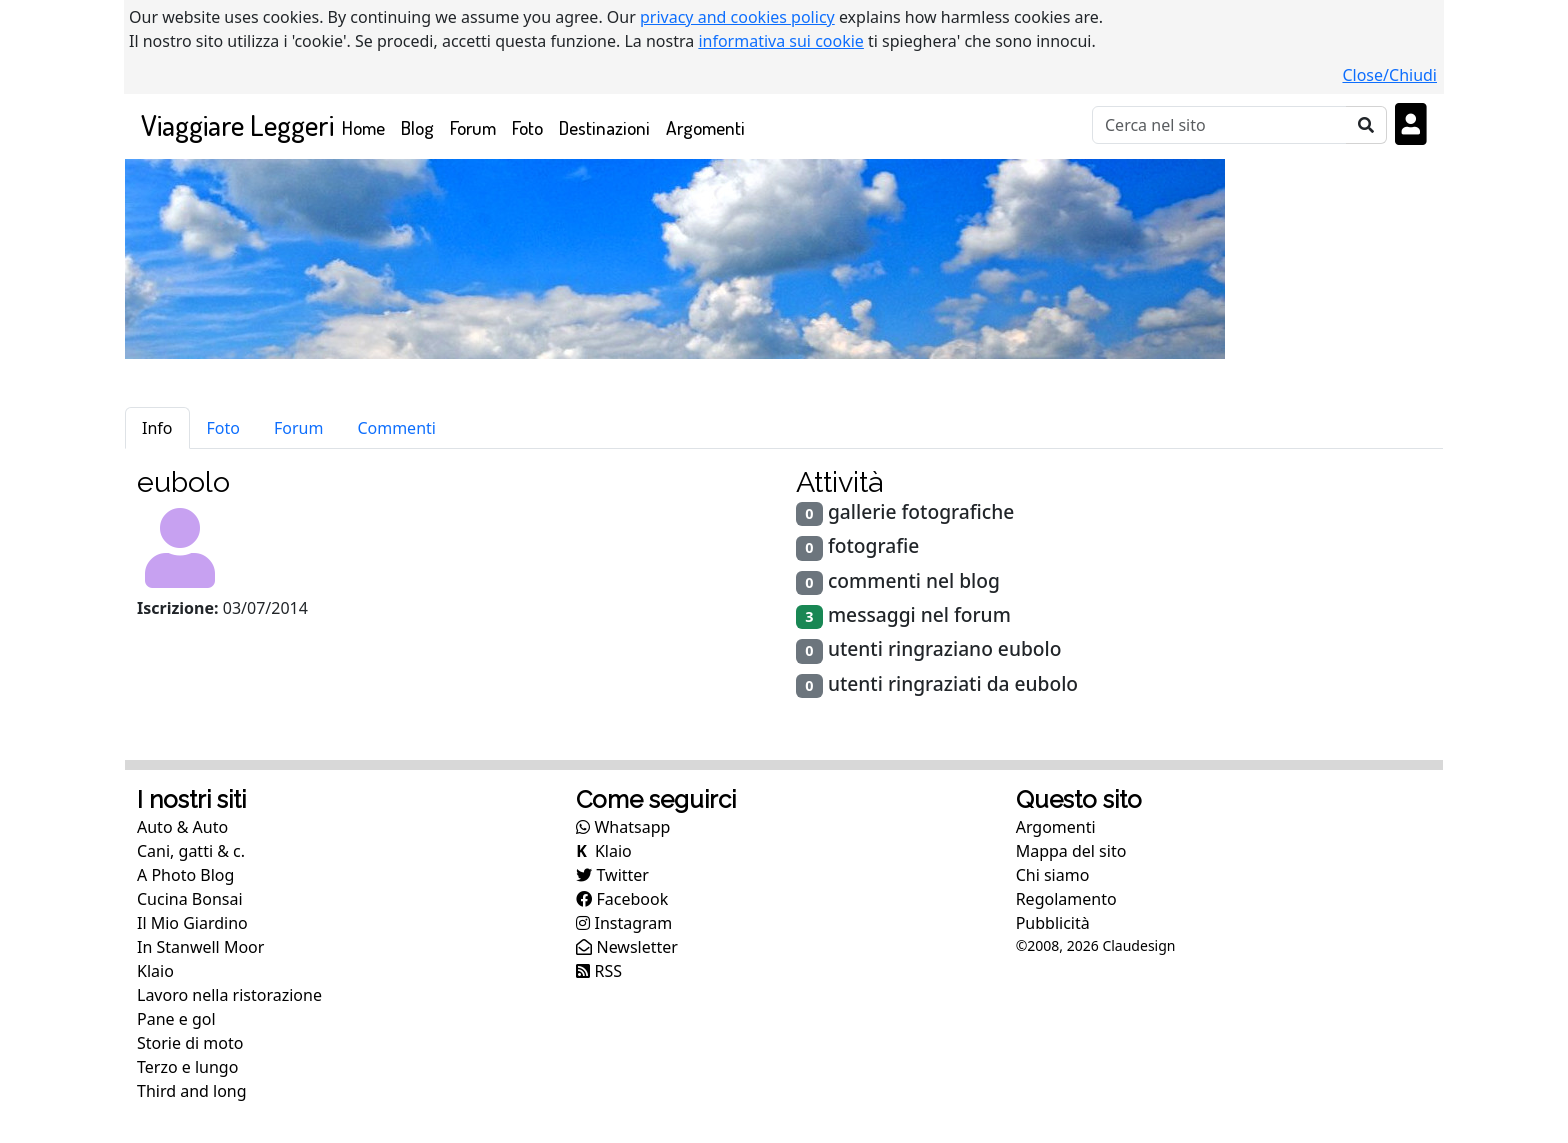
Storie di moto (190, 1043)
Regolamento (1066, 899)
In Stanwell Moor (200, 947)
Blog (417, 127)
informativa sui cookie (781, 41)
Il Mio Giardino (192, 923)
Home (367, 126)
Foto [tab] (223, 428)
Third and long (192, 1091)
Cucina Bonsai (190, 899)
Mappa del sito (1071, 851)
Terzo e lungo (187, 1067)
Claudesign (1138, 945)
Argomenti (705, 127)
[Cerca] (1219, 125)
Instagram (624, 923)
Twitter (612, 875)
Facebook (622, 899)
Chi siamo (1053, 875)
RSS (599, 971)
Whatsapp (623, 827)
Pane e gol (176, 1019)
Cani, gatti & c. (191, 851)
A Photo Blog (185, 875)
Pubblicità (1053, 923)
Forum (473, 127)
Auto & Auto (182, 827)
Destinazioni (604, 127)
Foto (527, 127)
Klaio (155, 971)
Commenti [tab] (396, 428)
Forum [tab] (298, 428)
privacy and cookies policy (737, 17)
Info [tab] (157, 428)
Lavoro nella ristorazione (229, 995)
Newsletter (627, 947)
